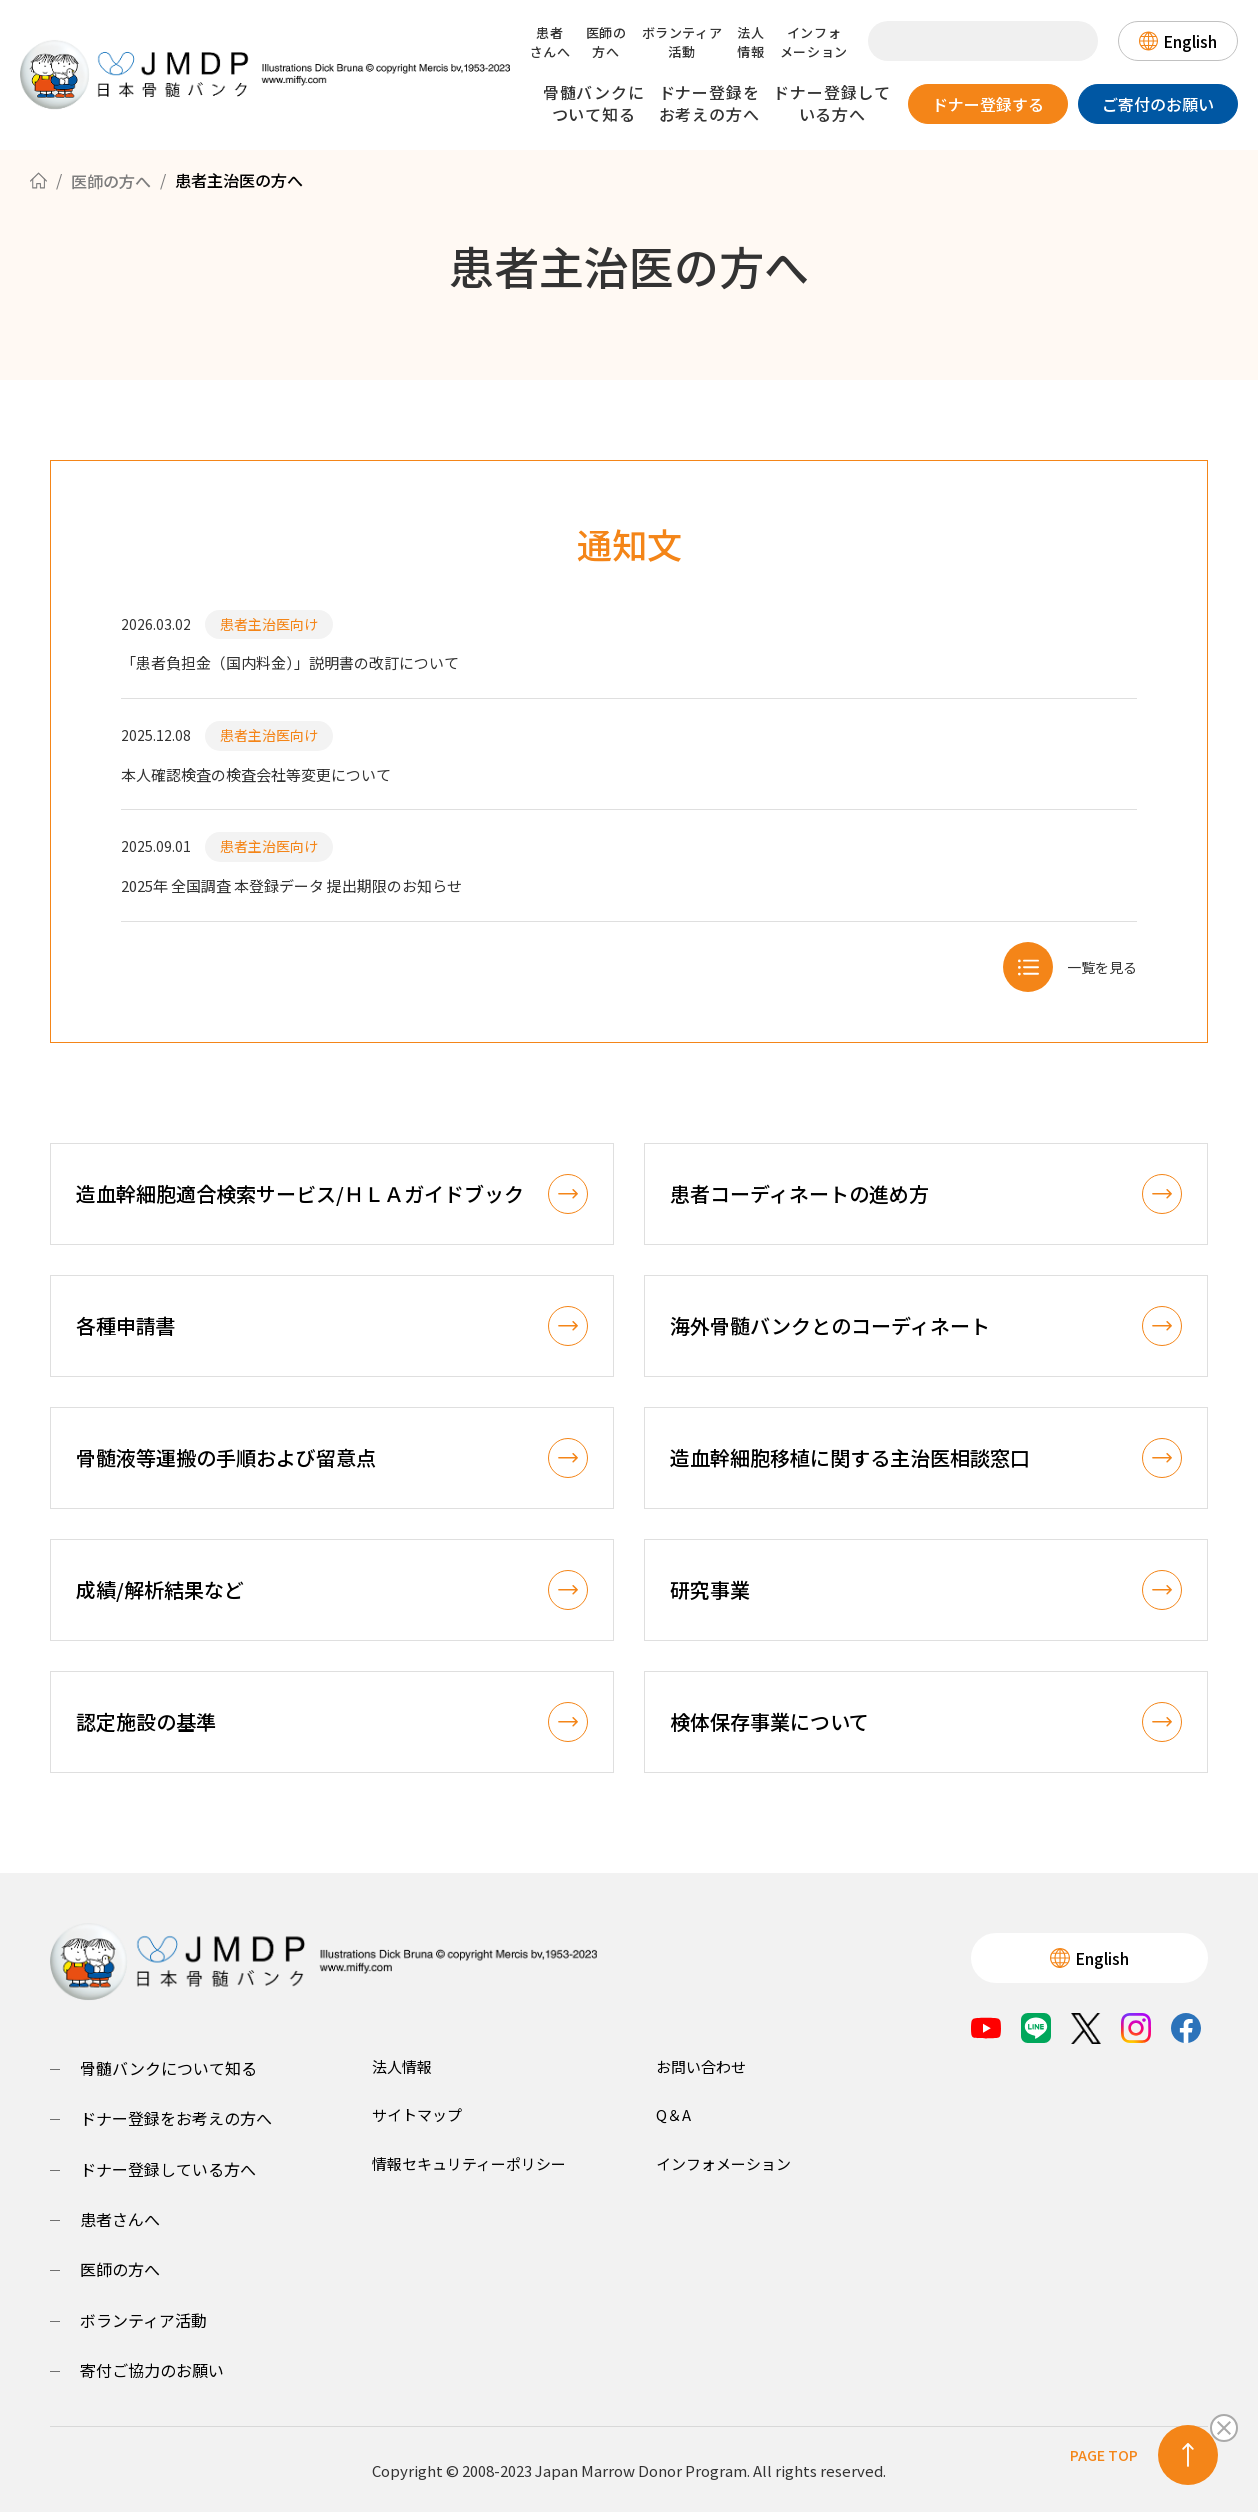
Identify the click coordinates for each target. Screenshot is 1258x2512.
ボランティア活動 (682, 42)
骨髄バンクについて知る (594, 103)
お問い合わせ (701, 2063)
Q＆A (673, 2112)
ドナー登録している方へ (832, 103)
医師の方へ (606, 42)
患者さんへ (550, 42)
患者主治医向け (269, 624)
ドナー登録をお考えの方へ (709, 103)
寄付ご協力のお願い (152, 2367)
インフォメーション (814, 42)
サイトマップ (417, 2112)
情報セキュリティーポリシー (469, 2160)
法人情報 (750, 42)
